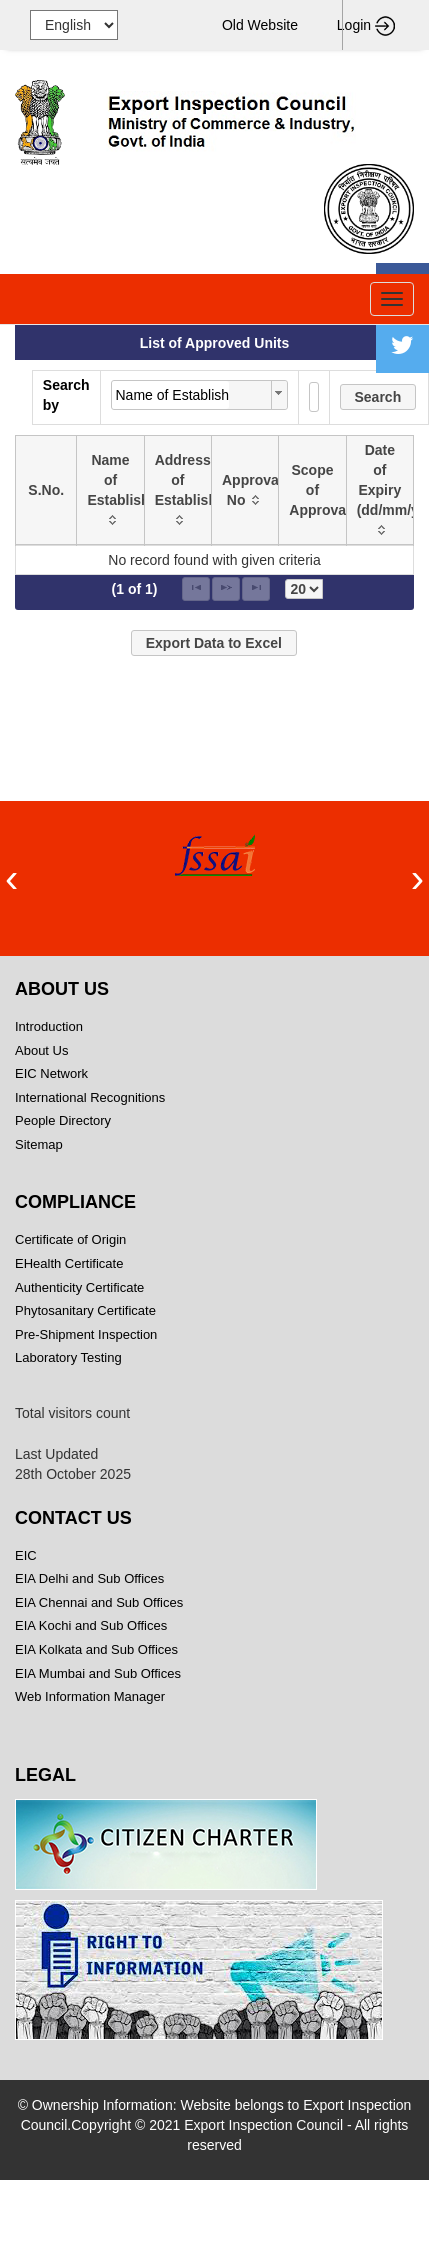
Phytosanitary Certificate (85, 1310)
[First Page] (196, 589)
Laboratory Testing (68, 1357)
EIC (26, 1555)
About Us (41, 1050)
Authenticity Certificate (79, 1287)
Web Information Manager (90, 1696)
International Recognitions (90, 1097)
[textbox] (314, 397)
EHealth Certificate (69, 1263)
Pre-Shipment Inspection (86, 1334)
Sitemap (104, 1144)
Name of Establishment (173, 395)
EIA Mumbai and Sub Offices (98, 1673)
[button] (378, 397)
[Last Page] (256, 589)
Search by (66, 395)
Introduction (49, 1026)
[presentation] (11, 878)
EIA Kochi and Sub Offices (91, 1625)
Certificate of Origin (70, 1239)
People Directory (63, 1120)
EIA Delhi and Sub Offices (89, 1578)
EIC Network (51, 1073)
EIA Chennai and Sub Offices (99, 1602)
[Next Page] (226, 589)
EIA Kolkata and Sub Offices (96, 1649)
